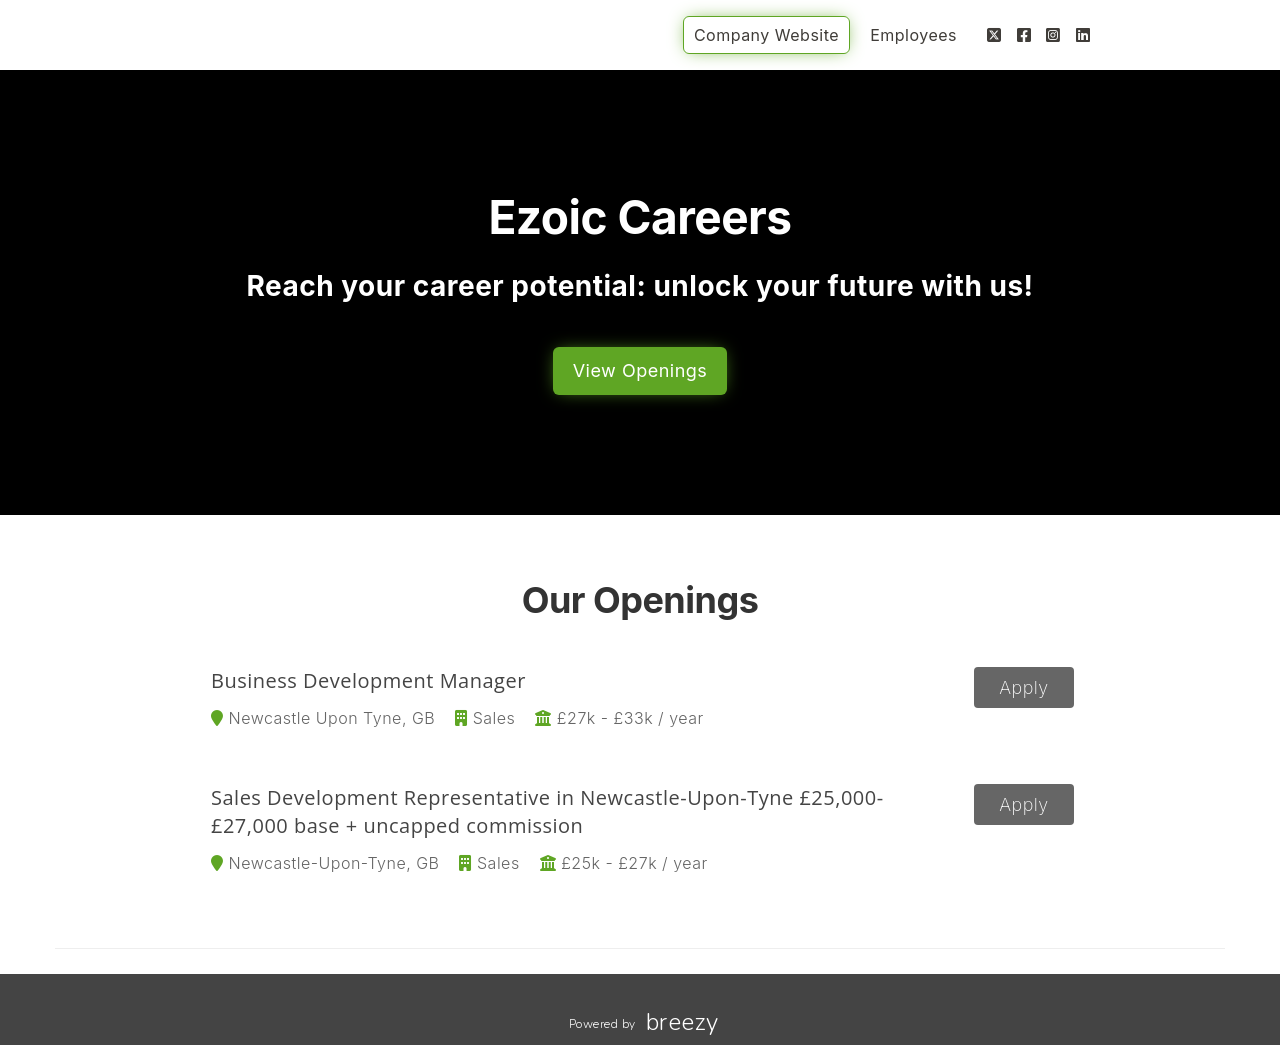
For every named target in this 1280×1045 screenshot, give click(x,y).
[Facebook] (1024, 35)
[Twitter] (994, 35)
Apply (1024, 687)
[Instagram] (1053, 35)
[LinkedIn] (1083, 35)
